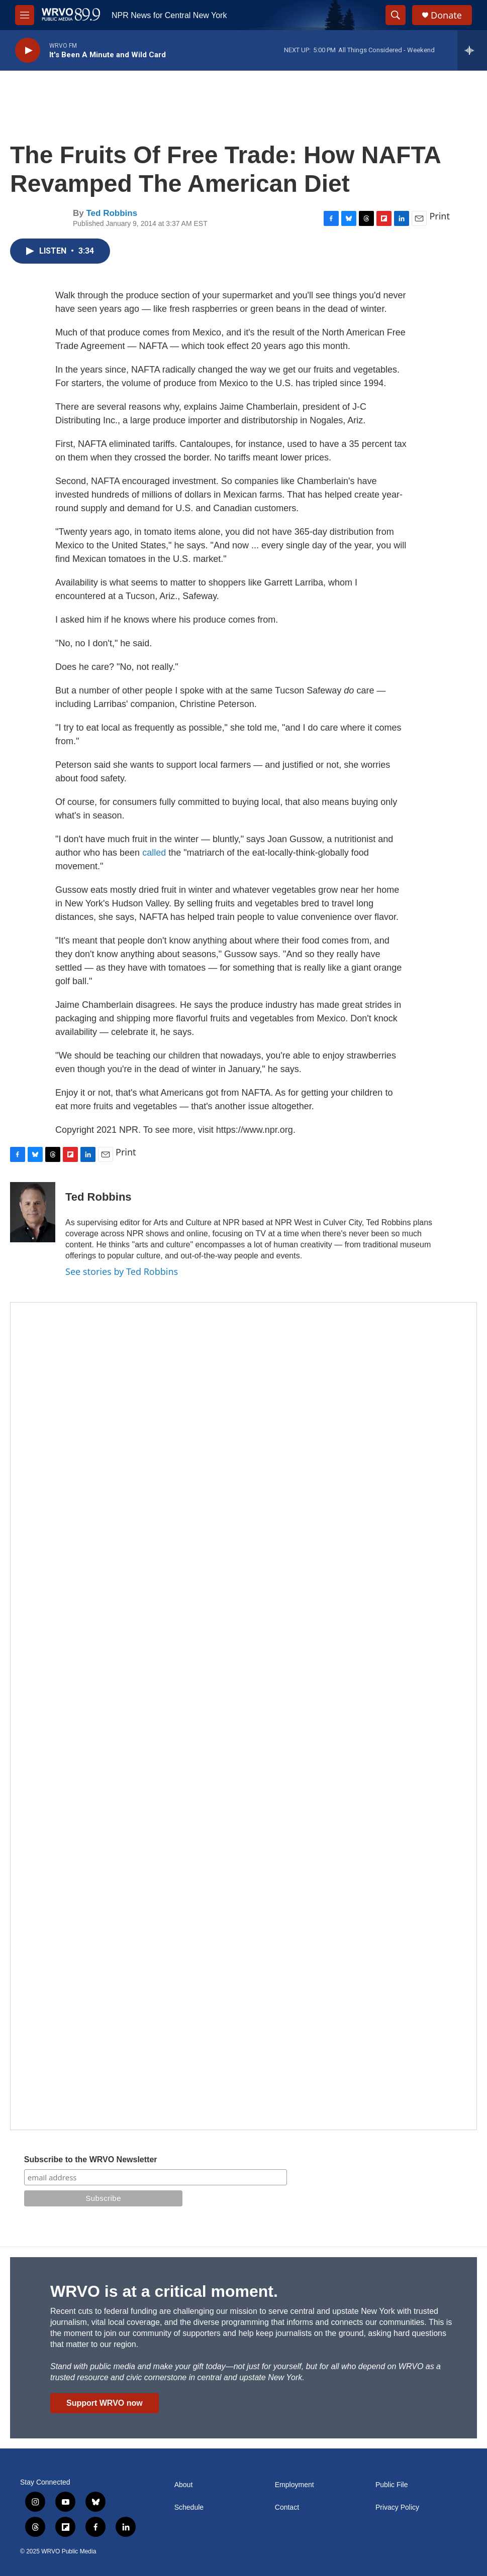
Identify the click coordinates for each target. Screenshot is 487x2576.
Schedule (189, 2507)
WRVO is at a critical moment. (164, 2291)
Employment (294, 2485)
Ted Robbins (111, 213)
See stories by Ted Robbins (121, 1271)
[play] (28, 50)
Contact (287, 2507)
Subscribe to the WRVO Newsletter (90, 2159)
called (154, 853)
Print (439, 216)
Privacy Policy (397, 2507)
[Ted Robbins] (32, 1212)
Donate (446, 15)
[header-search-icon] (395, 15)
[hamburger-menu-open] (24, 15)
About (183, 2485)
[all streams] (472, 50)
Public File (391, 2485)
